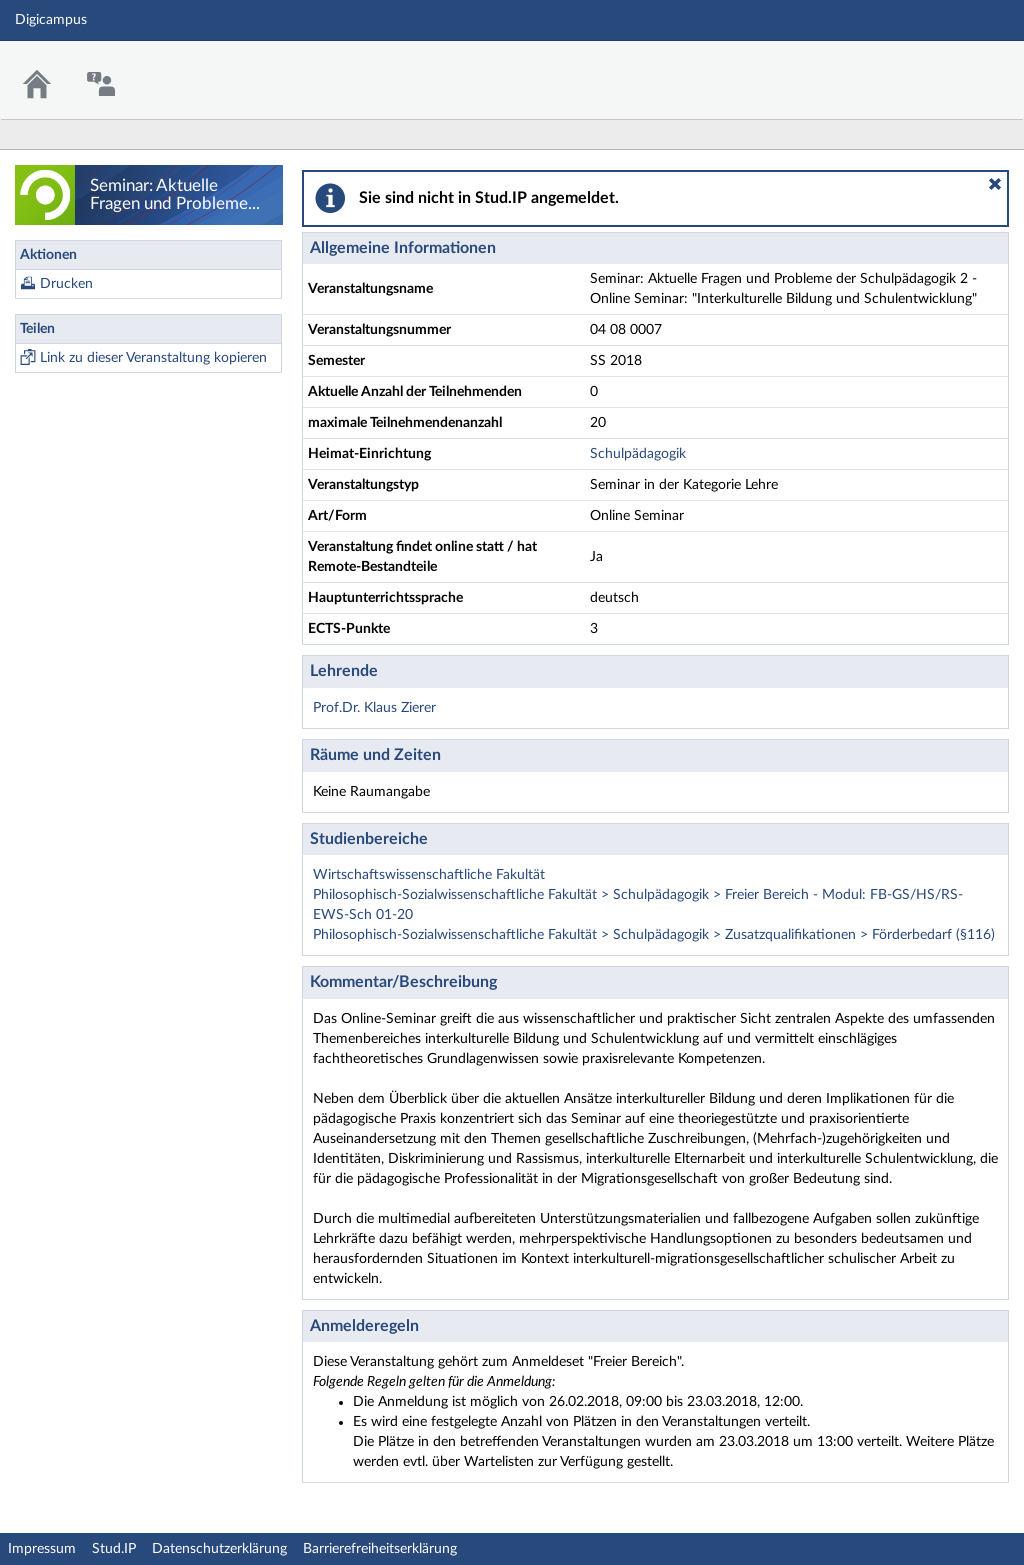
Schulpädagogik (638, 454)
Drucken (66, 284)
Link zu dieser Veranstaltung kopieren (153, 358)
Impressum (42, 1549)
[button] (995, 184)
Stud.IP (114, 1549)
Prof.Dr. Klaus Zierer (374, 708)
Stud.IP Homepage (947, 67)
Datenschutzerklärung (219, 1549)
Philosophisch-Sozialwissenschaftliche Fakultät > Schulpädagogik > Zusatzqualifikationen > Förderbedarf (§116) (654, 935)
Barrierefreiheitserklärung (380, 1549)
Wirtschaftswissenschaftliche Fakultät (429, 875)
